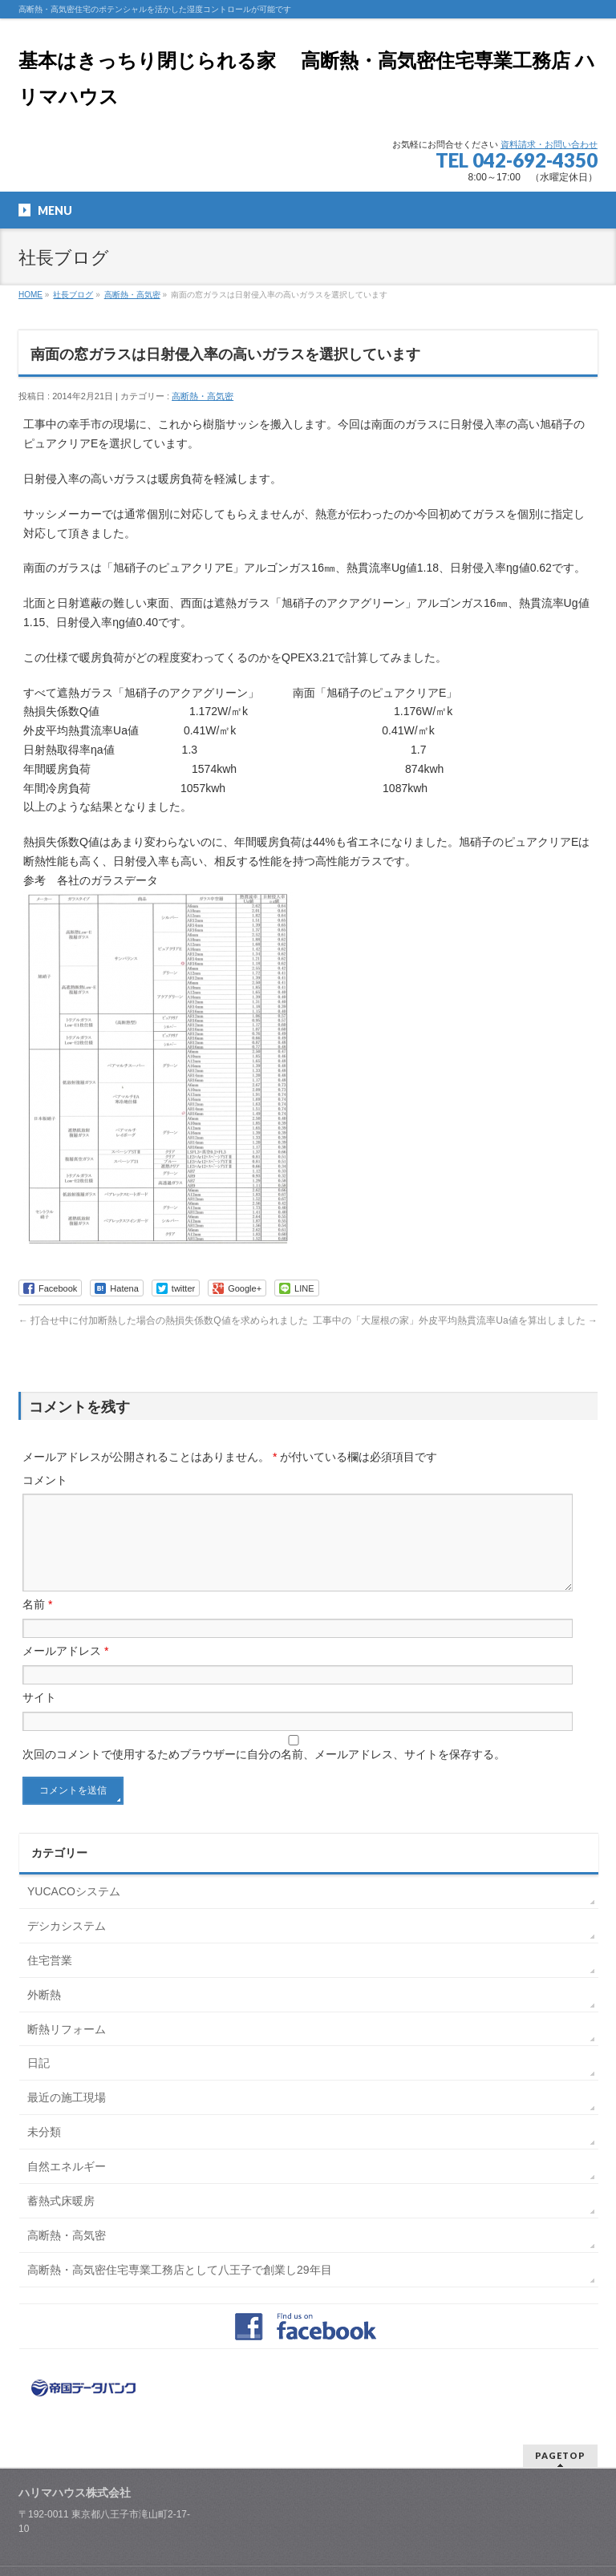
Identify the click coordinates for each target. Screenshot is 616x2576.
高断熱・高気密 (132, 294)
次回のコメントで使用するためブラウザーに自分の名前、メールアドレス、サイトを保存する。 (263, 1773)
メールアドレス (65, 1670)
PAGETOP (560, 2474)
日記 (38, 2082)
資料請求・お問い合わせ (549, 144)
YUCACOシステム (73, 1910)
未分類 (44, 2151)
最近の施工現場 (66, 2116)
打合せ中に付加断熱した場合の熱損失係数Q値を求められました (163, 1320)
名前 (37, 1623)
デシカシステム (66, 1945)
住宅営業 (49, 1979)
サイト (39, 1716)
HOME (30, 294)
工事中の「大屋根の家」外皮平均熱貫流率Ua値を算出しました (455, 1320)
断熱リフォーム (66, 2048)
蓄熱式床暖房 (61, 2220)
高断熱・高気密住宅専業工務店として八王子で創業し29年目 (179, 2289)
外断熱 (44, 2014)
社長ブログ (73, 294)
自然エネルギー (66, 2185)
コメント (44, 1480)
